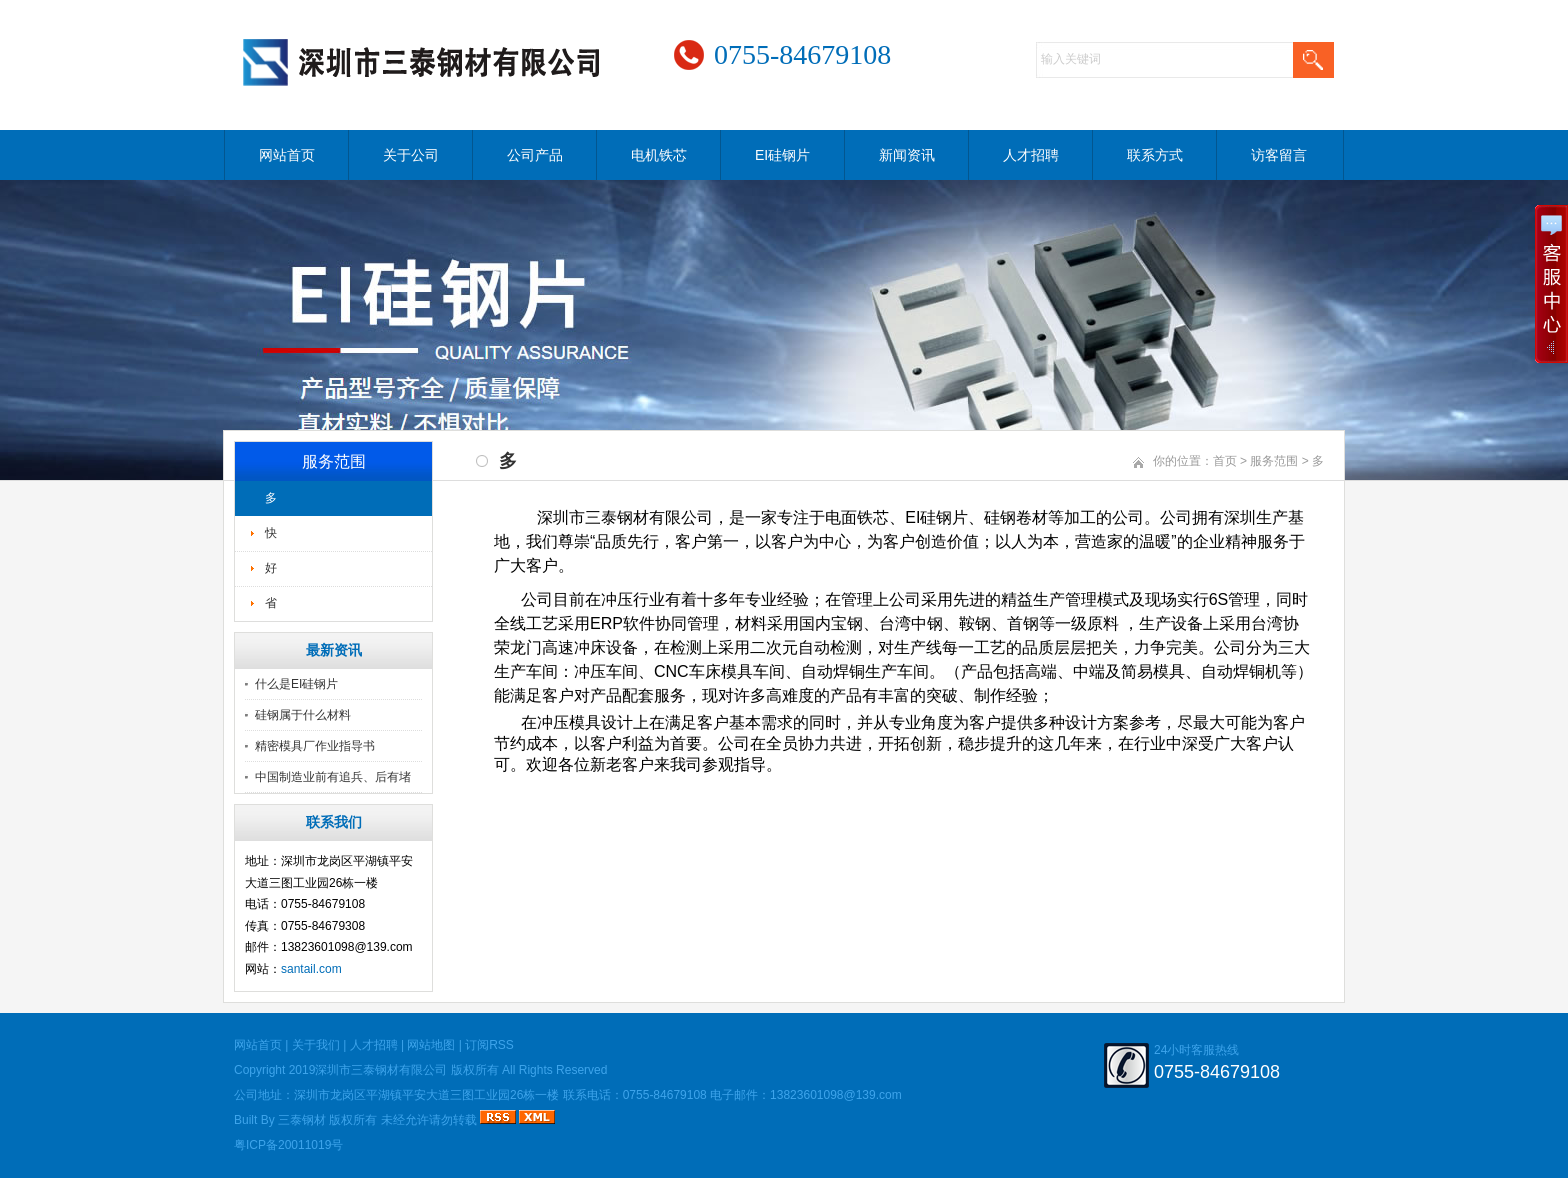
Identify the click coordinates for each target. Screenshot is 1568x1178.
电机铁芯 (659, 155)
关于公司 (411, 155)
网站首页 (287, 155)
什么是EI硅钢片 (296, 684)
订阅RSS (489, 1045)
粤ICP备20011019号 (288, 1145)
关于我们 (316, 1045)
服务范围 (1274, 461)
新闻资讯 (907, 155)
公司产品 (535, 155)
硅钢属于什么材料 (303, 715)
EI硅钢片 (782, 155)
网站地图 (431, 1045)
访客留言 (1279, 155)
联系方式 (1155, 155)
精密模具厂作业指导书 (315, 746)
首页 (1225, 461)
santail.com (311, 969)
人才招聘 (1031, 155)
